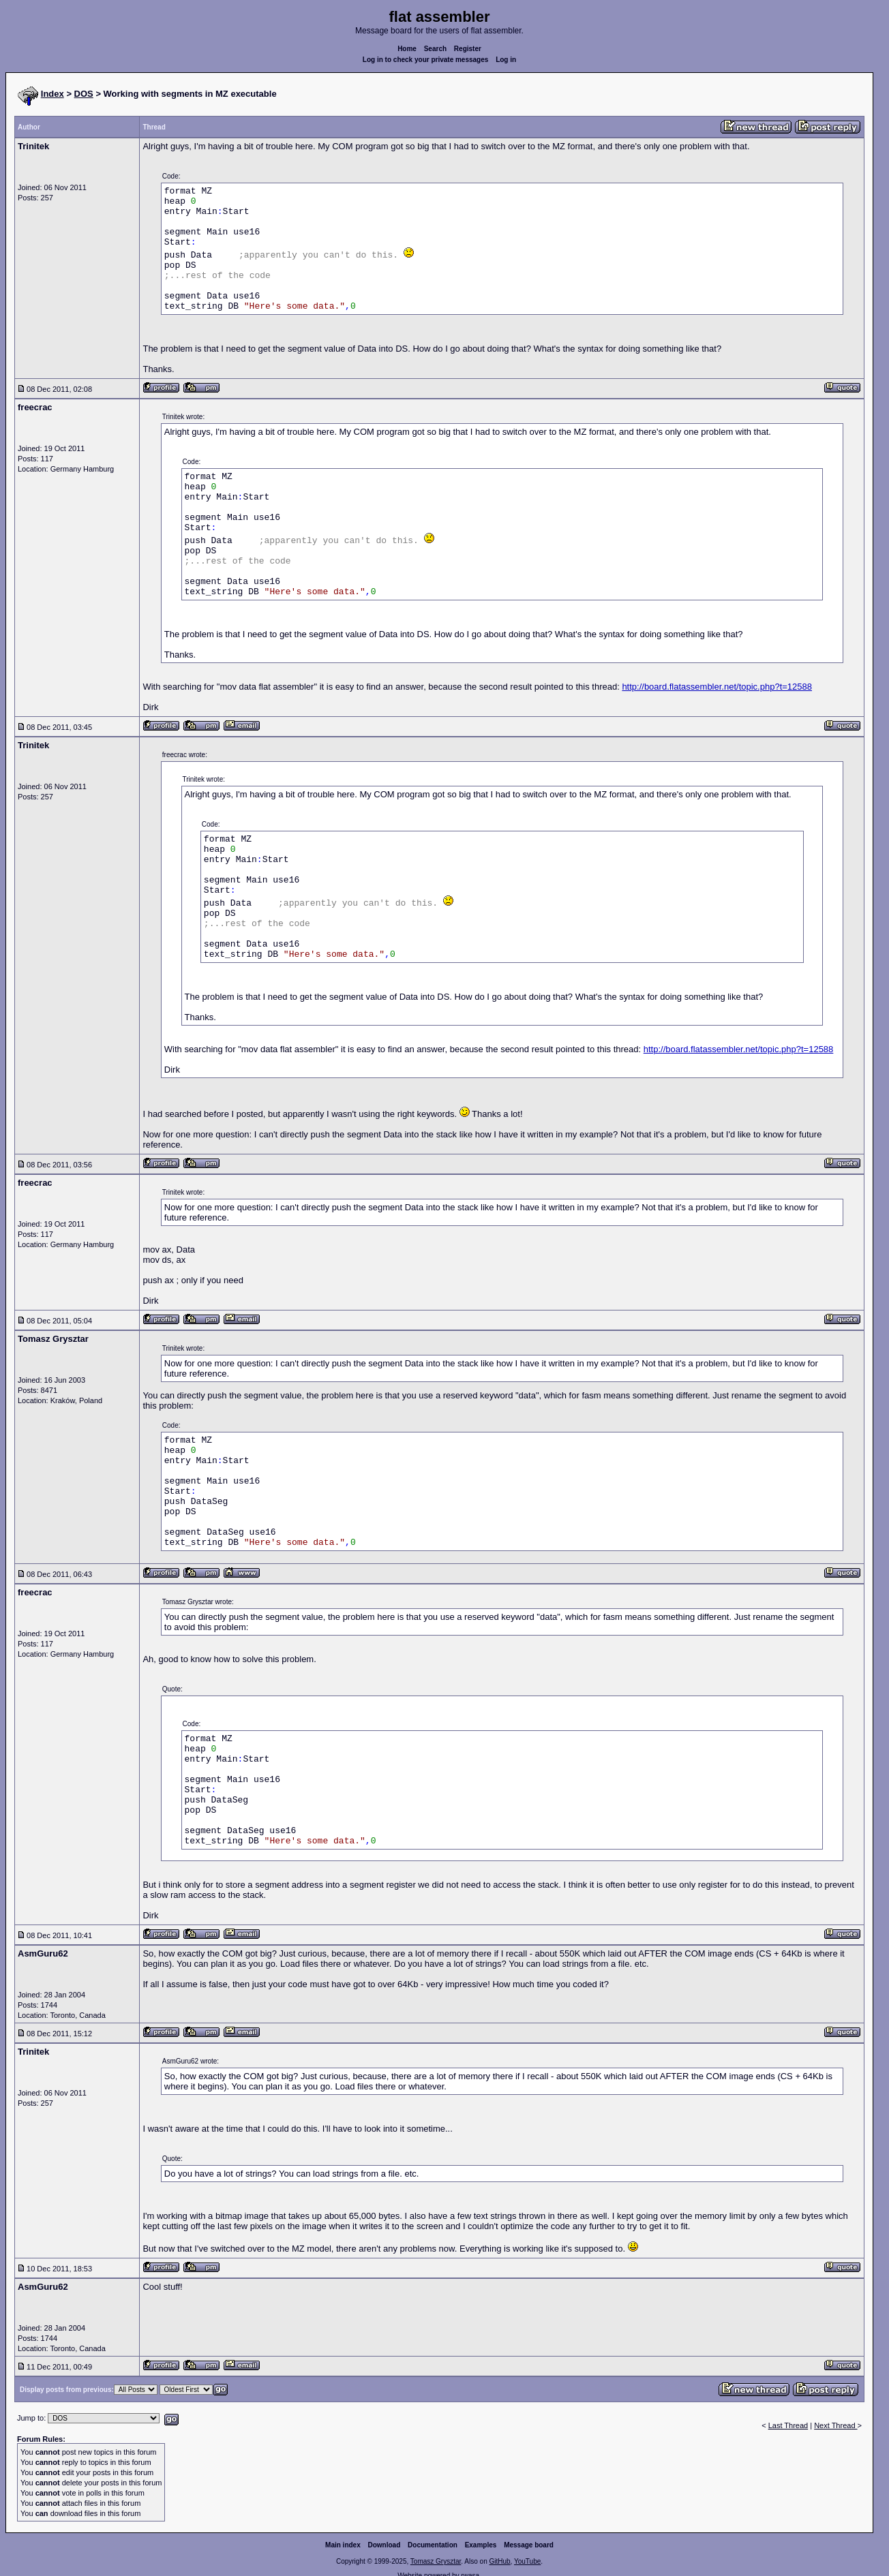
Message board (529, 2545)
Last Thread (788, 2425)
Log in (506, 59)
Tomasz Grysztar (435, 2561)
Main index (343, 2545)
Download (384, 2545)
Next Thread (835, 2425)
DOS (83, 94)
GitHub (499, 2561)
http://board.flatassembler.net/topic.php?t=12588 (717, 686)
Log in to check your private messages (426, 59)
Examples (481, 2545)
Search (435, 48)
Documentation (432, 2545)
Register (467, 48)
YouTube (527, 2561)
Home (407, 48)
